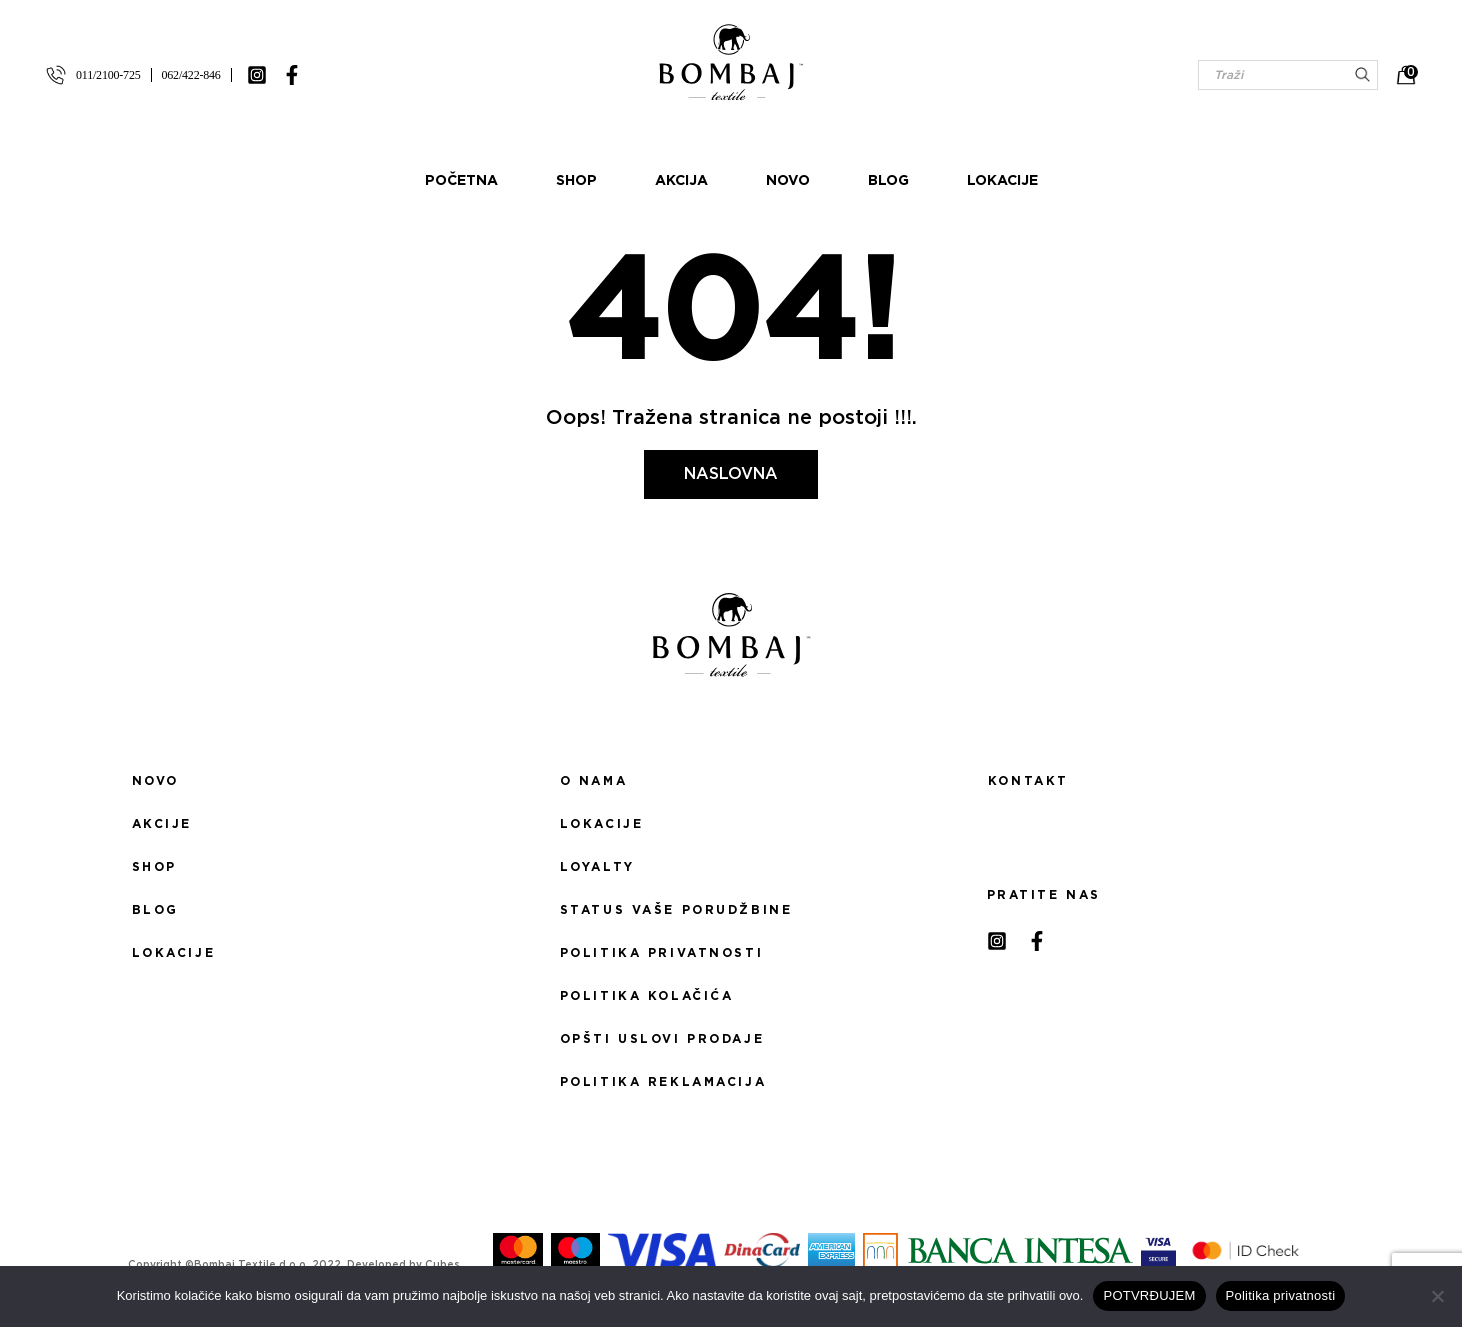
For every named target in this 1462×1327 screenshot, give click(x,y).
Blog (888, 181)
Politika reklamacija (663, 1082)
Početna (461, 181)
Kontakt (1028, 781)
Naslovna (731, 474)
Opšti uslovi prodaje (662, 1039)
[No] (1437, 1296)
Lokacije (1002, 181)
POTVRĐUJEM (1149, 1295)
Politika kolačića (647, 996)
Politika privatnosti (661, 953)
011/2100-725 (108, 75)
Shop (576, 181)
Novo (788, 181)
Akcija (681, 181)
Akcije (162, 824)
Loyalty (597, 867)
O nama (593, 781)
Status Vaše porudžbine (676, 910)
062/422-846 (191, 75)
